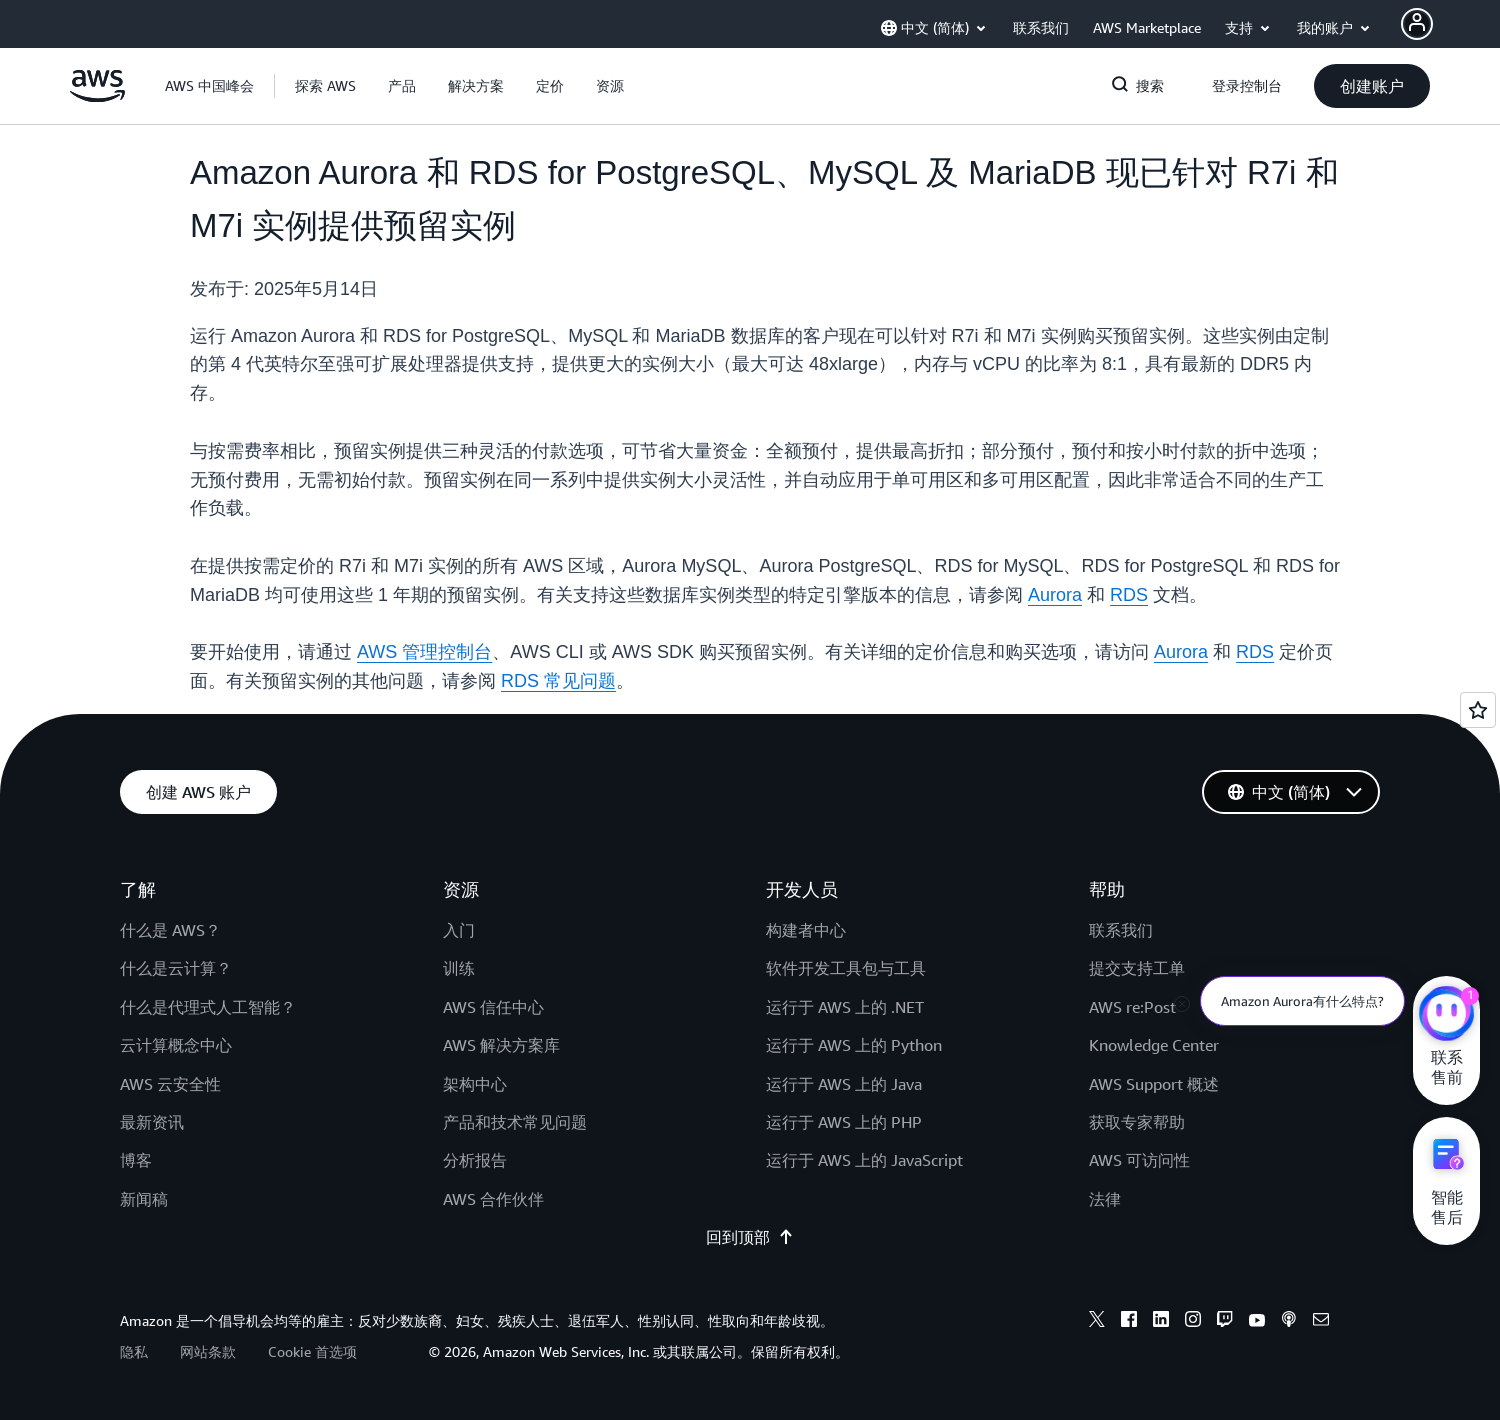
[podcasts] (1289, 1322)
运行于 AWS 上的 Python (854, 1045)
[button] (325, 86)
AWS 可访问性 (1139, 1160)
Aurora (1055, 595)
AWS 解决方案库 (501, 1045)
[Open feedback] (1478, 710)
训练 (459, 968)
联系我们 (1121, 930)
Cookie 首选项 (312, 1351)
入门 (459, 930)
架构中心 (475, 1084)
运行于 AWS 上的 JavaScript (864, 1160)
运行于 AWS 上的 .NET (845, 1007)
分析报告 (475, 1160)
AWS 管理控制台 (424, 652)
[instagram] (1193, 1322)
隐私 (134, 1351)
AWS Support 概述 (1154, 1084)
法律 (1105, 1199)
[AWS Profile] (1417, 24)
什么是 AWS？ (170, 930)
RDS (1129, 595)
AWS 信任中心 (493, 1007)
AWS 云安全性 (170, 1084)
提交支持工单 (1137, 968)
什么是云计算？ (176, 968)
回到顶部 (750, 1237)
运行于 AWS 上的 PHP (844, 1122)
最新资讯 (152, 1122)
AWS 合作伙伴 (493, 1199)
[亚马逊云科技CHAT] (1446, 1016)
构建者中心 (806, 930)
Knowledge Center (1154, 1045)
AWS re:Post (1132, 1007)
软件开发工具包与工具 (846, 968)
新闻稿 (144, 1199)
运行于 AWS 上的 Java (844, 1084)
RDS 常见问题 (558, 681)
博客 (136, 1160)
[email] (1321, 1322)
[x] (1097, 1322)
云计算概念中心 (176, 1045)
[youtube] (1257, 1322)
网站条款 (208, 1351)
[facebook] (1129, 1322)
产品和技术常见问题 (515, 1122)
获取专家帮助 (1137, 1122)
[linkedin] (1161, 1322)
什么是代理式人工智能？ (208, 1007)
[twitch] (1225, 1322)
